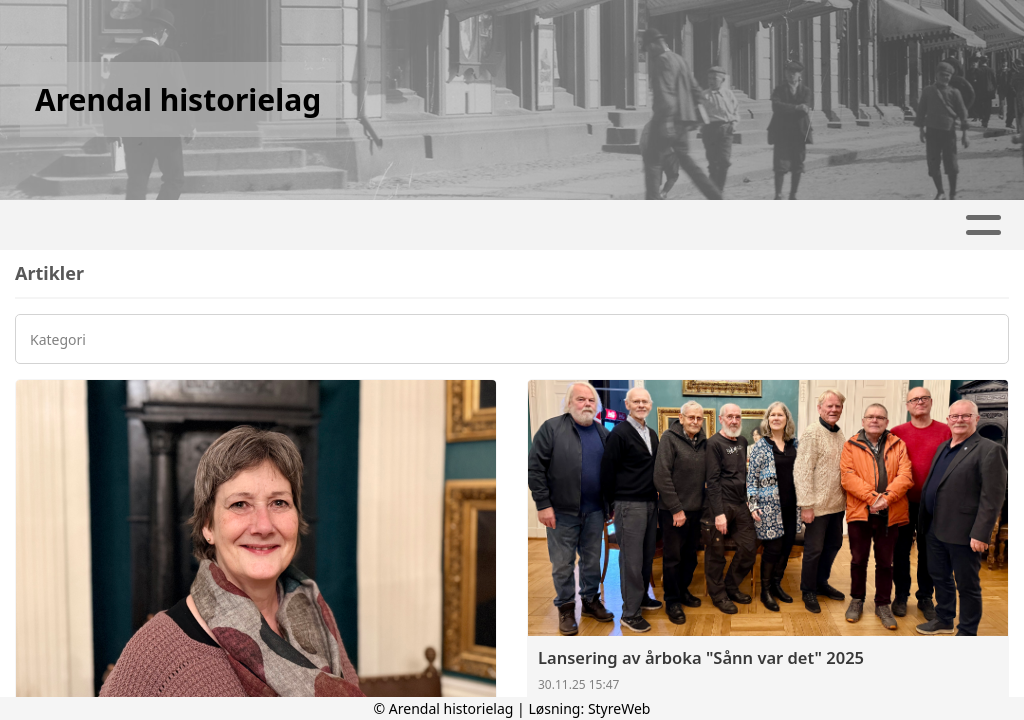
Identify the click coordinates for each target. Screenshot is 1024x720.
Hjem (275, 225)
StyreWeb (619, 708)
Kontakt (721, 225)
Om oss (602, 225)
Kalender (479, 225)
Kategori (58, 341)
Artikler (361, 225)
